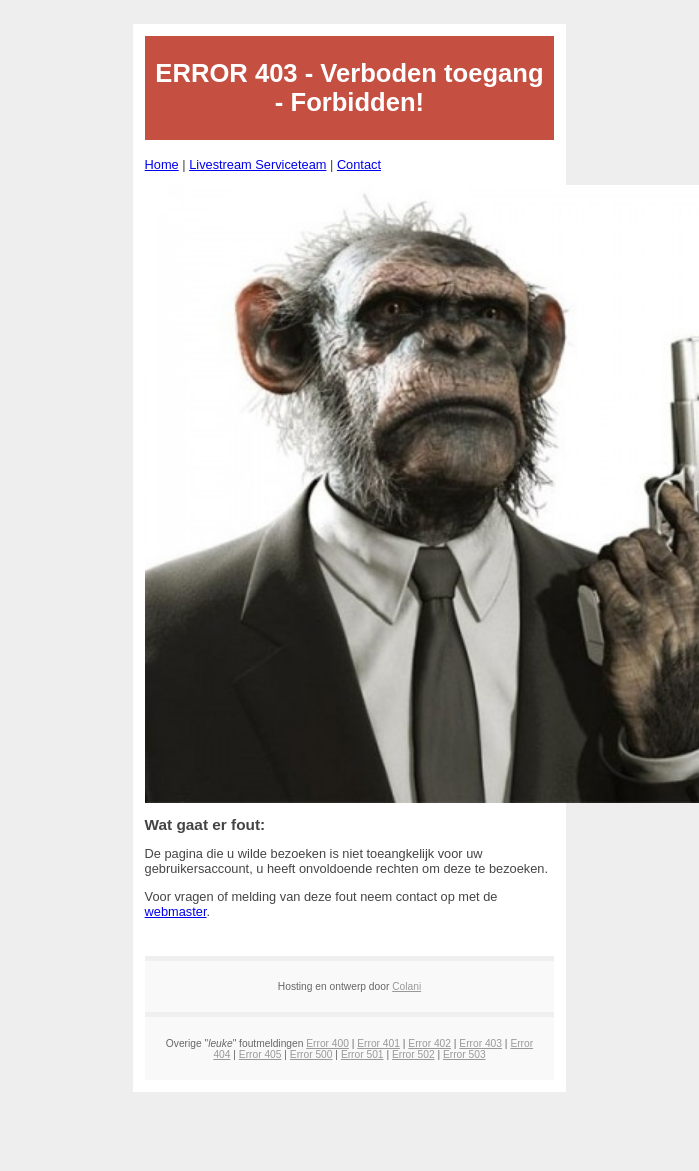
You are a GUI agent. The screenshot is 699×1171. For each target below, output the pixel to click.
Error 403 (480, 1043)
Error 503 (464, 1054)
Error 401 (378, 1043)
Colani (406, 986)
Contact (359, 164)
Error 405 (260, 1054)
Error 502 (413, 1054)
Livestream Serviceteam (257, 164)
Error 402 (429, 1043)
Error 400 (327, 1043)
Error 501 (362, 1054)
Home (162, 164)
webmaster (176, 911)
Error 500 (311, 1054)
